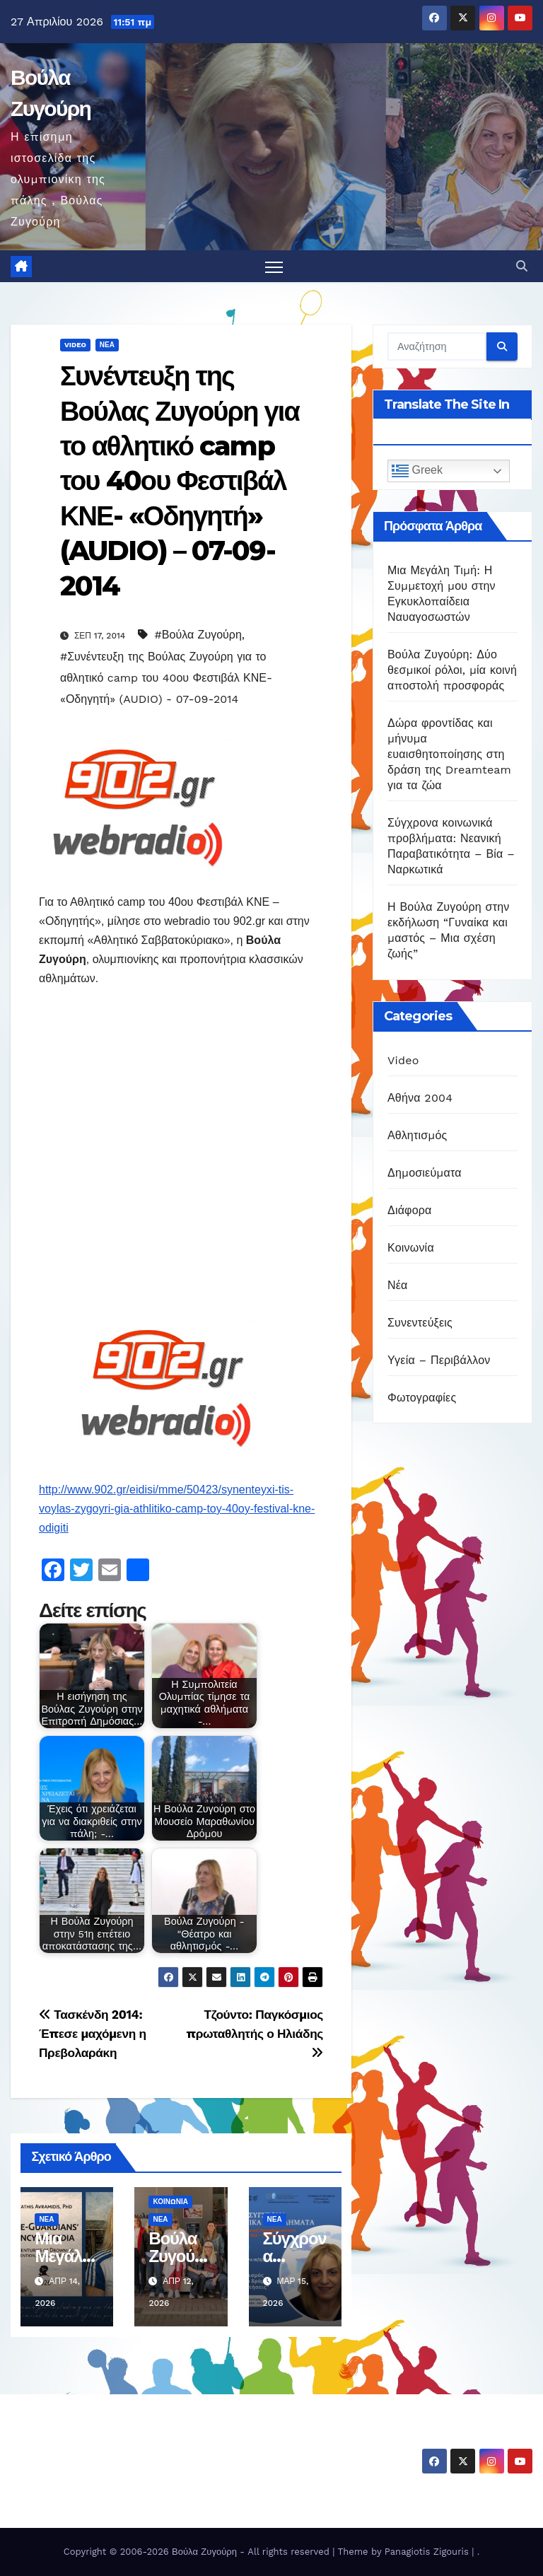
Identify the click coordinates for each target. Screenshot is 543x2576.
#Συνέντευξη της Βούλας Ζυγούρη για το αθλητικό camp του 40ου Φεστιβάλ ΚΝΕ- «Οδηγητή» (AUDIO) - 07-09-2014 (166, 678)
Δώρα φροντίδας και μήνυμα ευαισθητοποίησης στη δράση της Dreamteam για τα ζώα (449, 755)
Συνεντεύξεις (419, 1322)
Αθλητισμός (417, 1135)
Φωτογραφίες (421, 1397)
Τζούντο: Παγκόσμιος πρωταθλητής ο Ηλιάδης (254, 2033)
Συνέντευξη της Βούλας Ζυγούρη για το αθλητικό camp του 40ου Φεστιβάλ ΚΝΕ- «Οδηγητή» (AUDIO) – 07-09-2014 (179, 481)
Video (75, 345)
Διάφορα (409, 1210)
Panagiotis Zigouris (428, 2551)
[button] (521, 266)
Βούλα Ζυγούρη (93, 2439)
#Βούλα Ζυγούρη (198, 634)
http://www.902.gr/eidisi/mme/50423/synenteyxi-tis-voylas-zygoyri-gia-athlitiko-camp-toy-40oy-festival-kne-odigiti (177, 1509)
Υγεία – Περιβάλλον (438, 1360)
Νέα (107, 345)
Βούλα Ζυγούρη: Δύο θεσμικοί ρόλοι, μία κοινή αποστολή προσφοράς (452, 670)
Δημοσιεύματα (424, 1172)
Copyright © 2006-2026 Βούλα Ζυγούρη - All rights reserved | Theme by (224, 2551)
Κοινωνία (170, 2201)
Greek (417, 471)
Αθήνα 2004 (419, 1098)
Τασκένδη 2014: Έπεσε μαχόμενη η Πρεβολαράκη (92, 2033)
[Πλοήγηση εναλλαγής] (274, 267)
